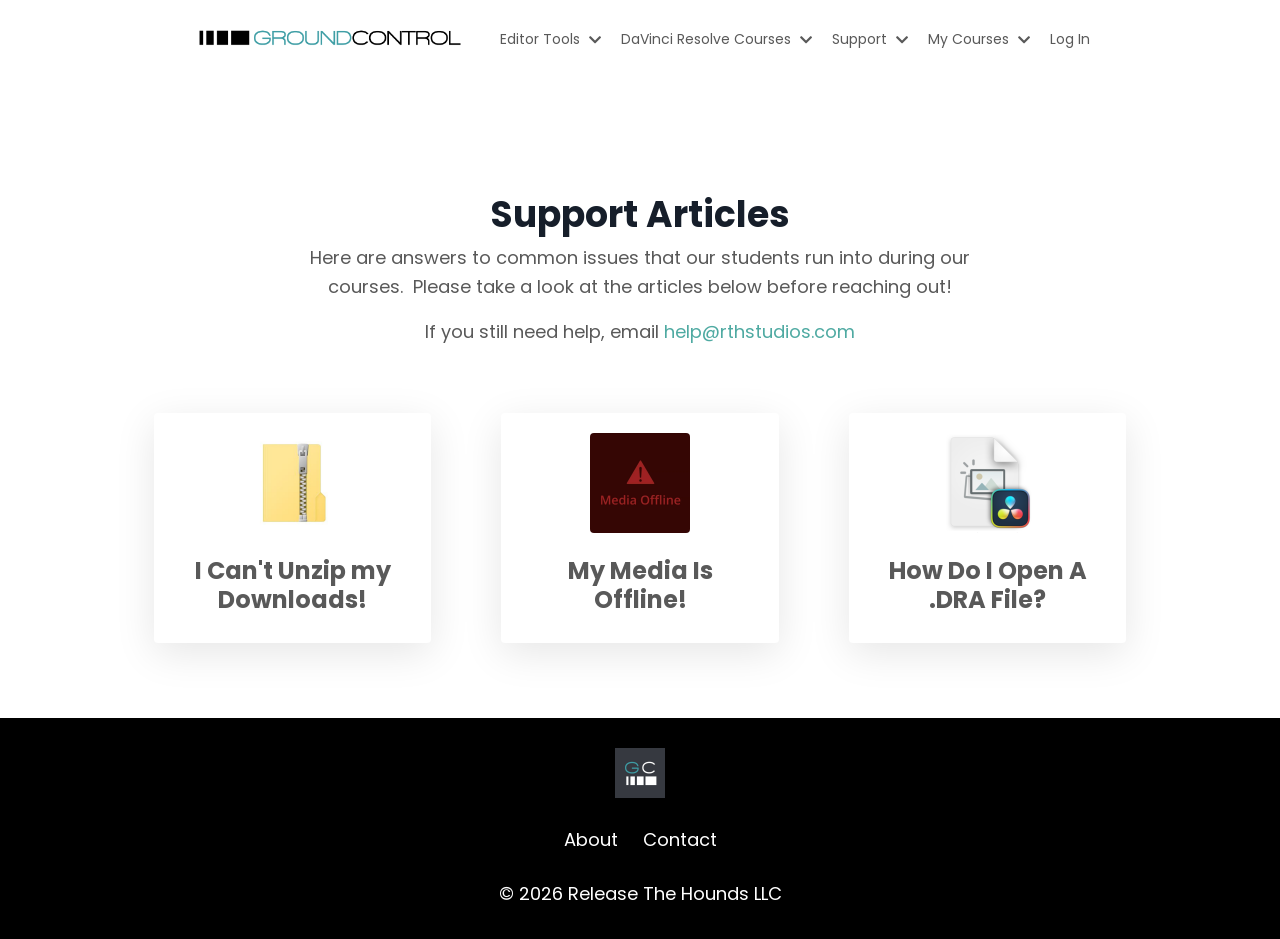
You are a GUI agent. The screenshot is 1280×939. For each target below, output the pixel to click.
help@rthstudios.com (759, 331)
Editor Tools (550, 39)
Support (870, 39)
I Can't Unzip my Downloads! (293, 585)
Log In (1070, 39)
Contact (680, 839)
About (591, 839)
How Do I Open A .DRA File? (988, 585)
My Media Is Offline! (640, 585)
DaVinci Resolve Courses (716, 39)
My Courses (979, 39)
